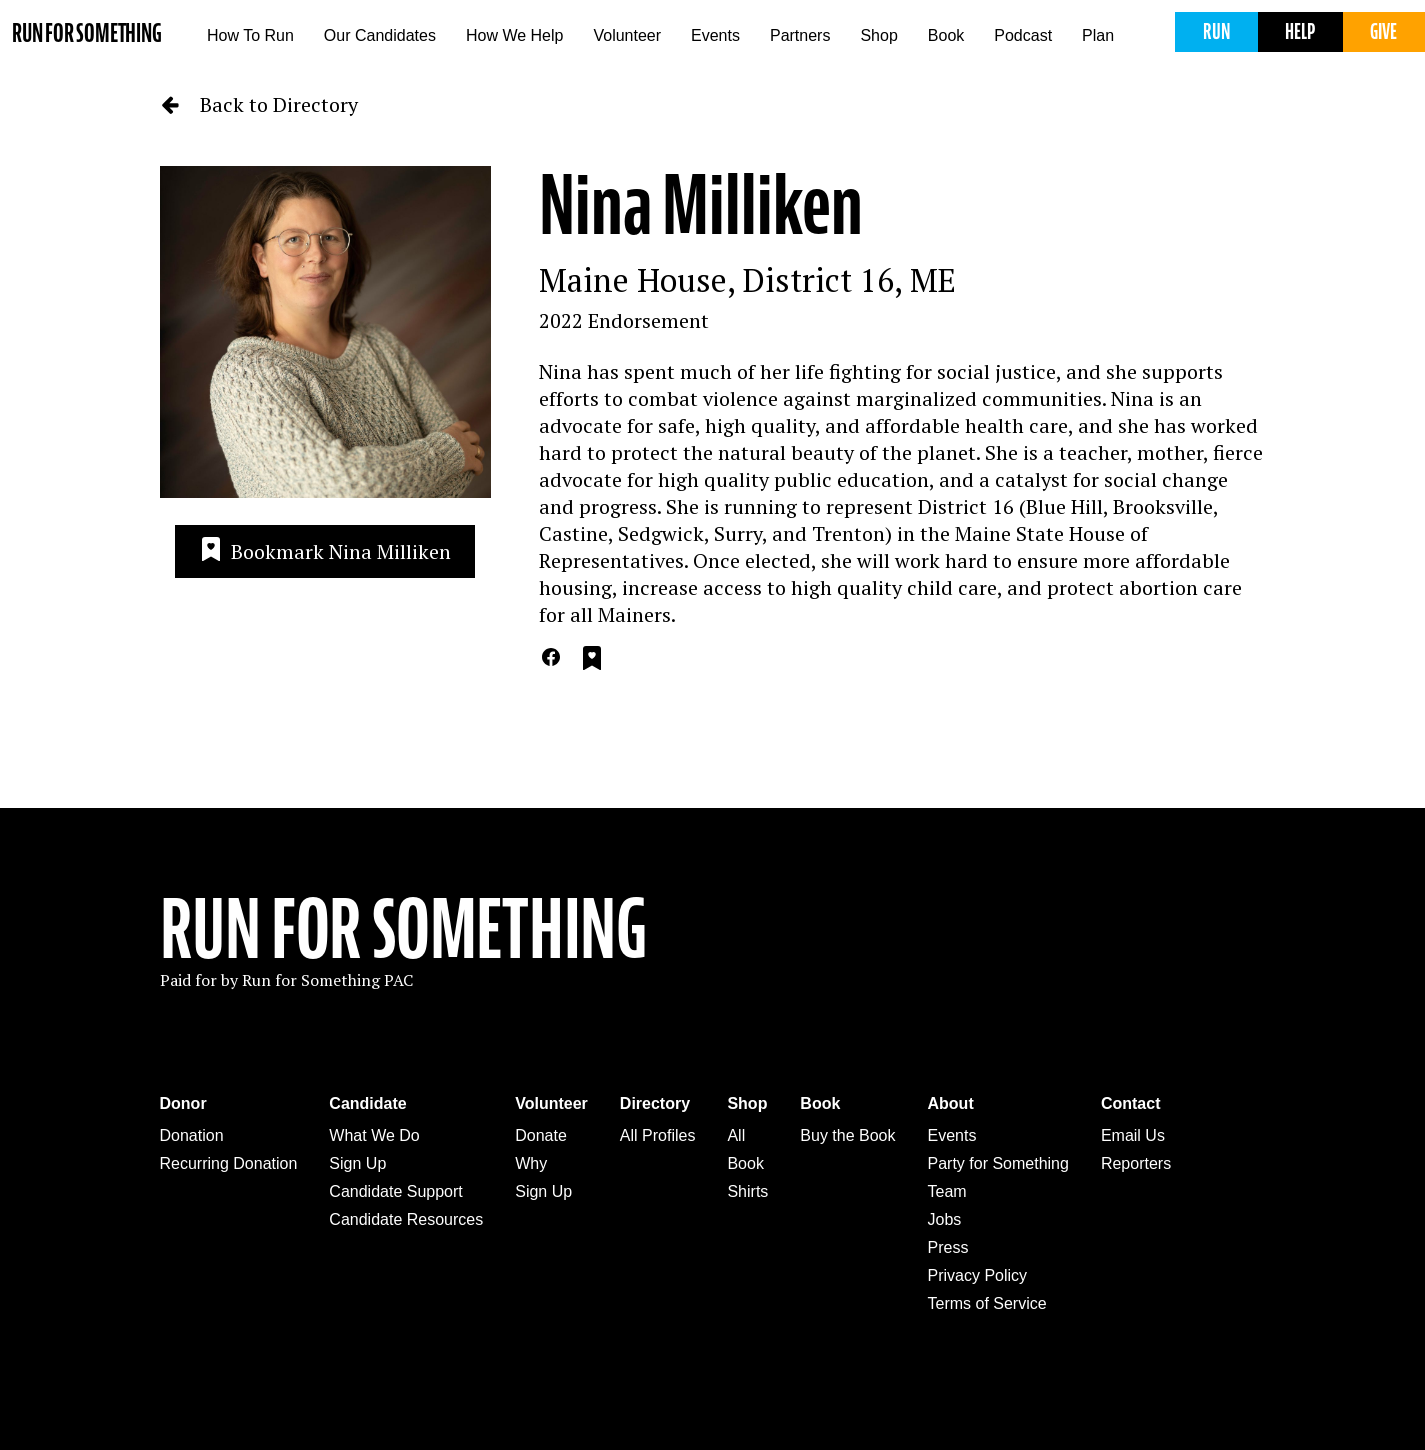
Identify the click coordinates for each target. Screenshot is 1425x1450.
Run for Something (87, 33)
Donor (183, 1103)
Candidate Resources (406, 1219)
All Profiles (658, 1135)
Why (531, 1163)
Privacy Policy (978, 1275)
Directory (655, 1103)
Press (948, 1247)
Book (946, 35)
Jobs (945, 1219)
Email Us (1133, 1135)
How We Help (515, 35)
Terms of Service (987, 1303)
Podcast (1023, 35)
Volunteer (627, 35)
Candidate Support (395, 1191)
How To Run (250, 35)
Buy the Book (847, 1135)
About (951, 1103)
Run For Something (404, 930)
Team (947, 1191)
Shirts (747, 1191)
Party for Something (998, 1163)
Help (1300, 31)
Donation (192, 1135)
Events (715, 35)
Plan (1098, 35)
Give (1383, 31)
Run (1216, 31)
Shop (878, 35)
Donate (541, 1135)
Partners (800, 35)
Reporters (1136, 1163)
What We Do (374, 1135)
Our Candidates (380, 35)
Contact (1131, 1103)
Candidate (367, 1103)
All (736, 1135)
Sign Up (357, 1163)
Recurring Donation (229, 1163)
